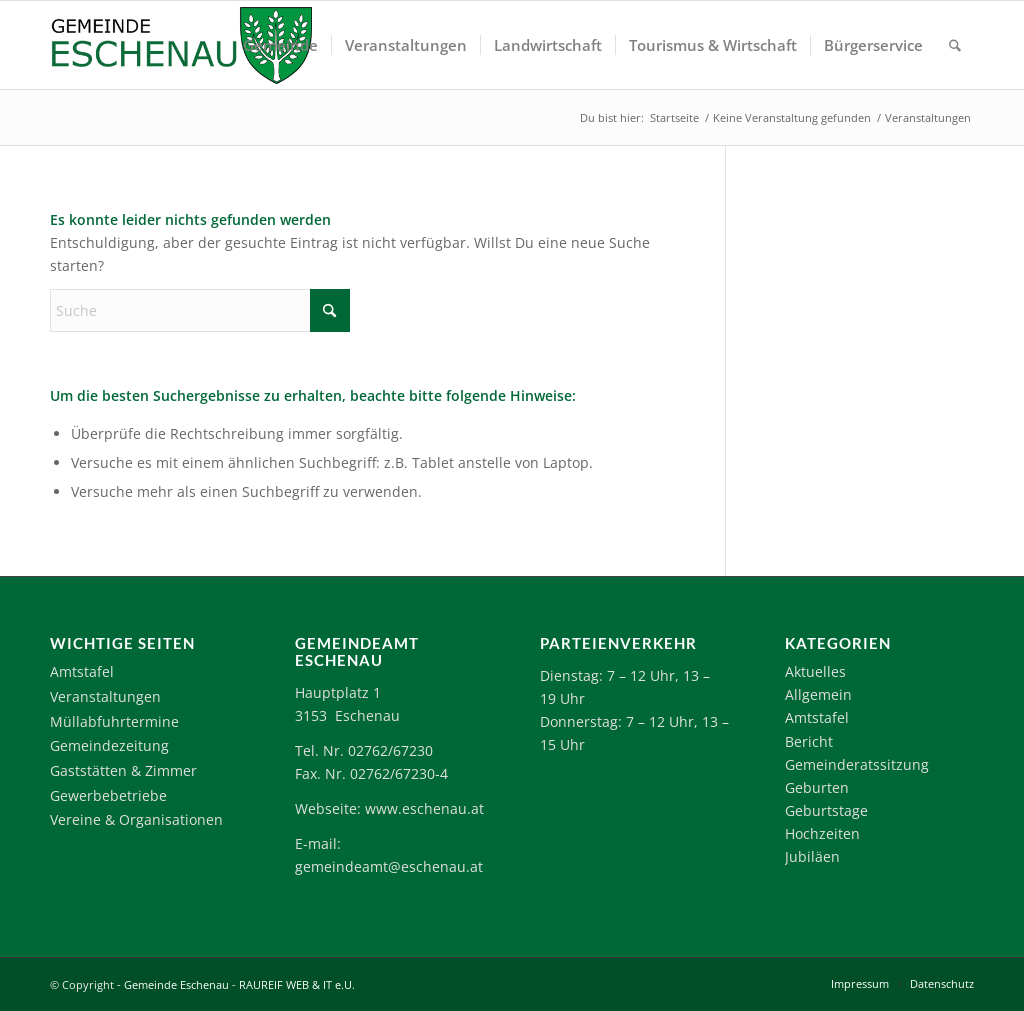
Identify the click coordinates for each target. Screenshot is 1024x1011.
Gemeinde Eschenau (176, 984)
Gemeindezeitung (109, 745)
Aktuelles (815, 671)
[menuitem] (280, 45)
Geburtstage (826, 810)
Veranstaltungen (105, 696)
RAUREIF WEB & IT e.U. (297, 984)
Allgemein (818, 694)
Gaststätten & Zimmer (123, 770)
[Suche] (955, 45)
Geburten (817, 787)
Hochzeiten (822, 833)
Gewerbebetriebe (108, 795)
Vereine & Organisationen (136, 819)
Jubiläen (812, 856)
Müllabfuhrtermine (114, 721)
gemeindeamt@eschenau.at (389, 866)
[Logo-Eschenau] (181, 45)
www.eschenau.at (424, 808)
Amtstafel (82, 671)
